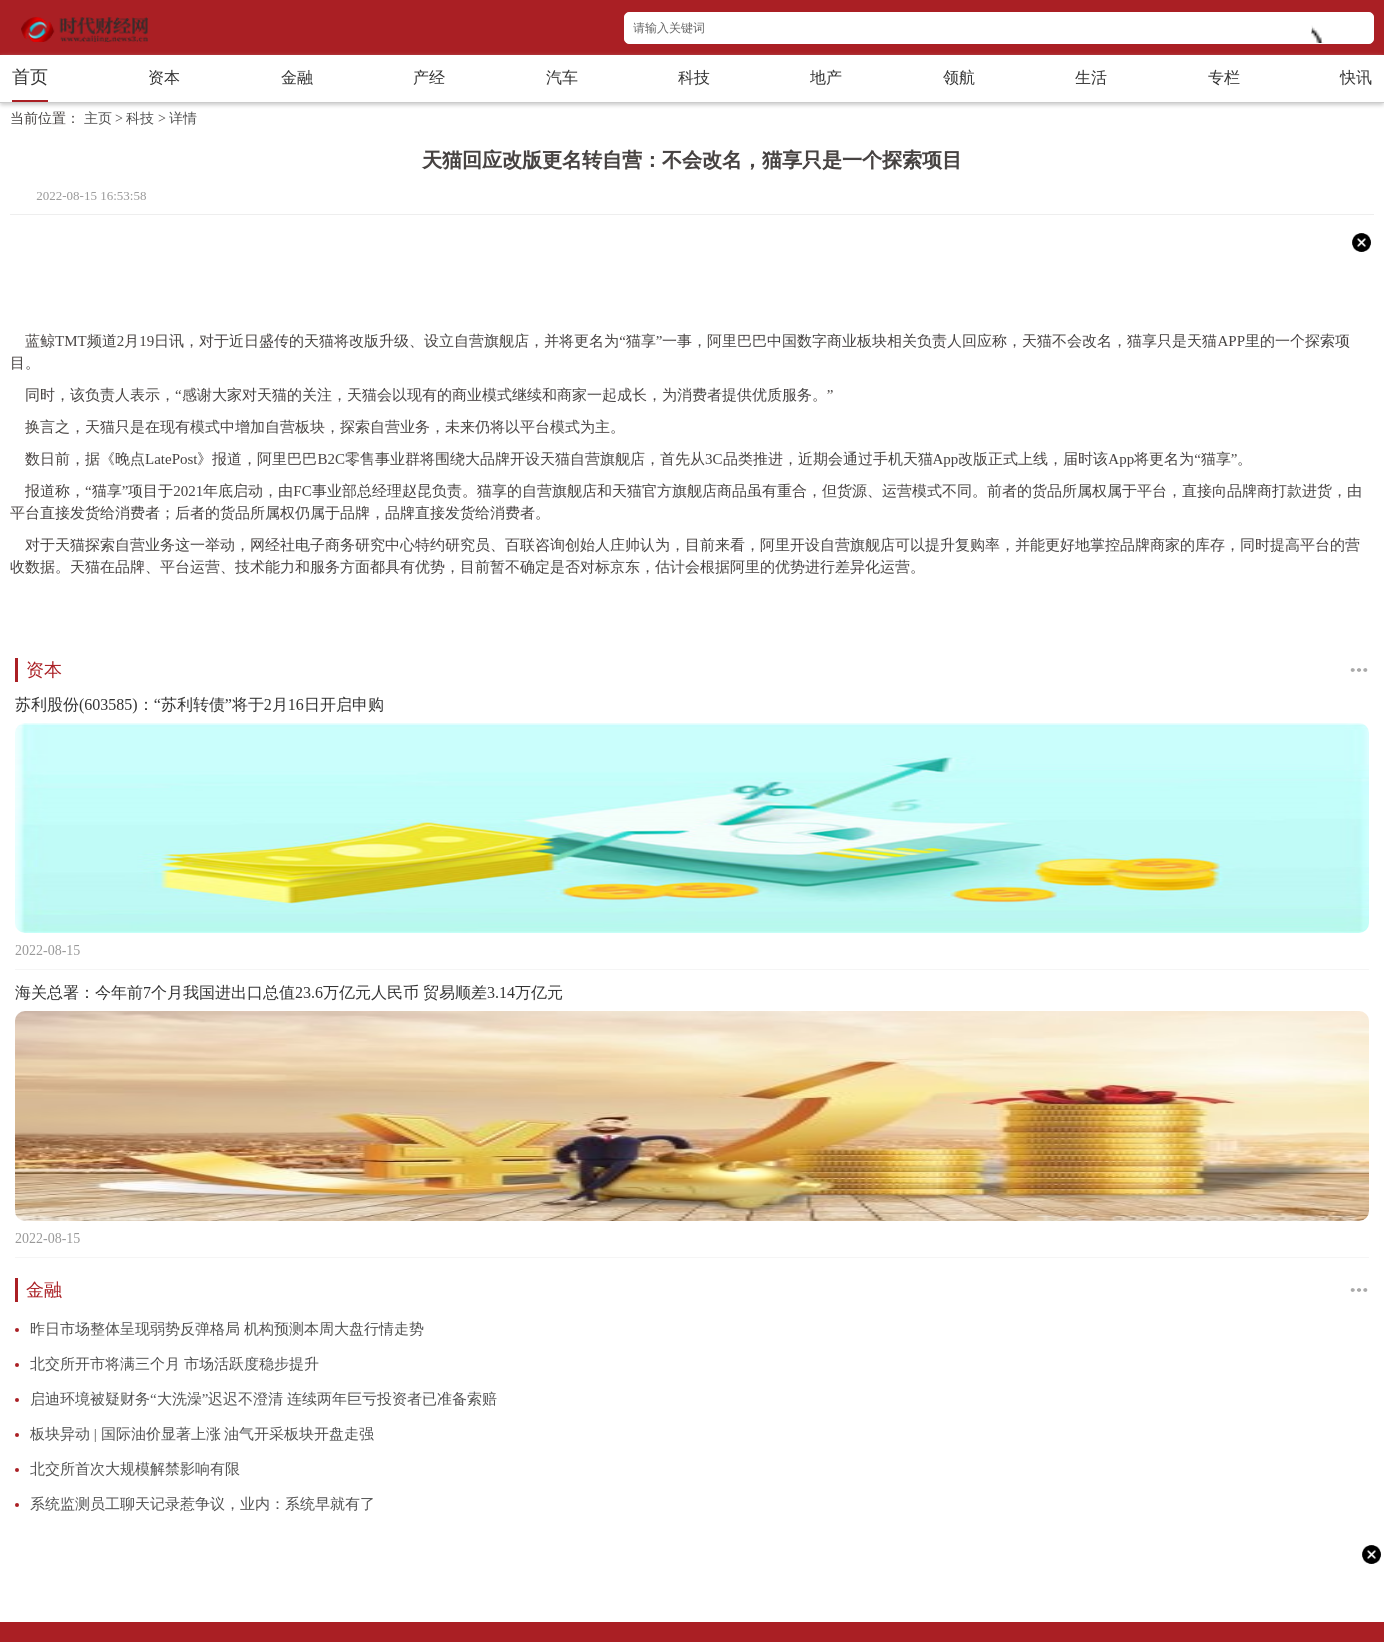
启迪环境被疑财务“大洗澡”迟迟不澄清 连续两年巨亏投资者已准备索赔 (263, 1399)
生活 (1091, 77)
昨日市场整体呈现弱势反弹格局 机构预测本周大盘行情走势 (227, 1329)
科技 (694, 77)
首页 (30, 77)
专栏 (1224, 77)
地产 (826, 77)
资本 (164, 77)
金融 (297, 77)
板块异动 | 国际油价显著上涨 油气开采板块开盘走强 (202, 1434)
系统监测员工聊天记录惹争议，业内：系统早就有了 (202, 1504)
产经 (429, 77)
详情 (183, 118)
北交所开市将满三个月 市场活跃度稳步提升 (174, 1364)
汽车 (562, 77)
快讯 (1356, 77)
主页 (98, 118)
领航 (959, 77)
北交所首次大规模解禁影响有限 (135, 1469)
